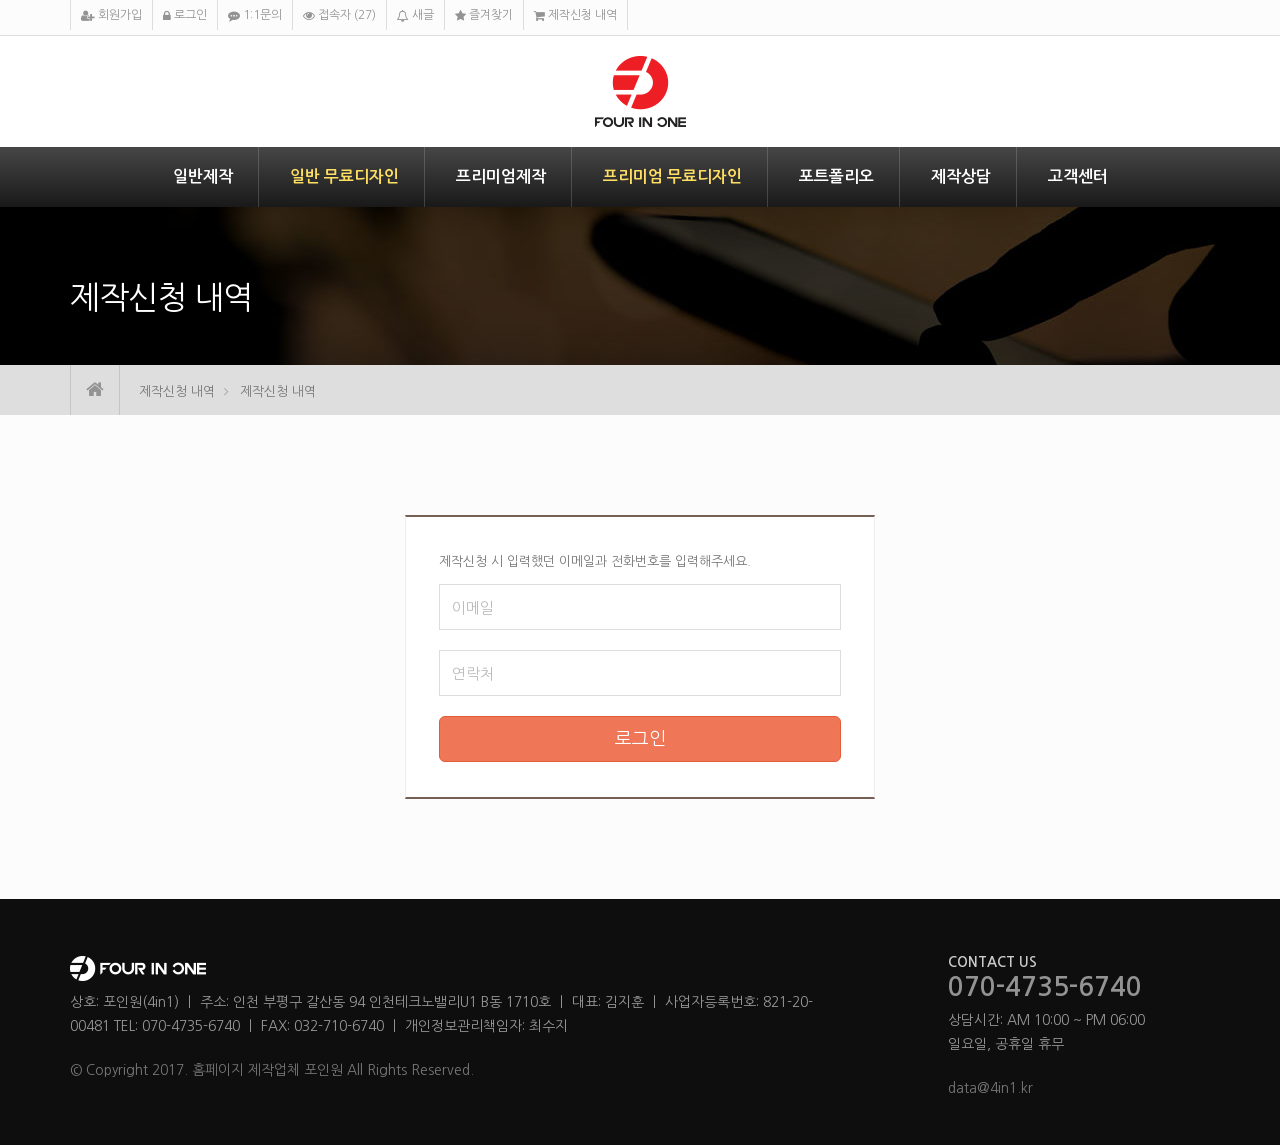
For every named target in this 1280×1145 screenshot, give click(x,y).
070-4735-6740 (1045, 988)
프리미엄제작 (501, 176)
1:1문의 (255, 15)
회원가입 (111, 15)
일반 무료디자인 (344, 176)
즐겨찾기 (484, 15)
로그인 (185, 15)
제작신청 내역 (575, 15)
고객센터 (1078, 176)
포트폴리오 (836, 176)
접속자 (339, 15)
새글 (415, 15)
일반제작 (203, 176)
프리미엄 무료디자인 (672, 176)
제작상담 (961, 176)
